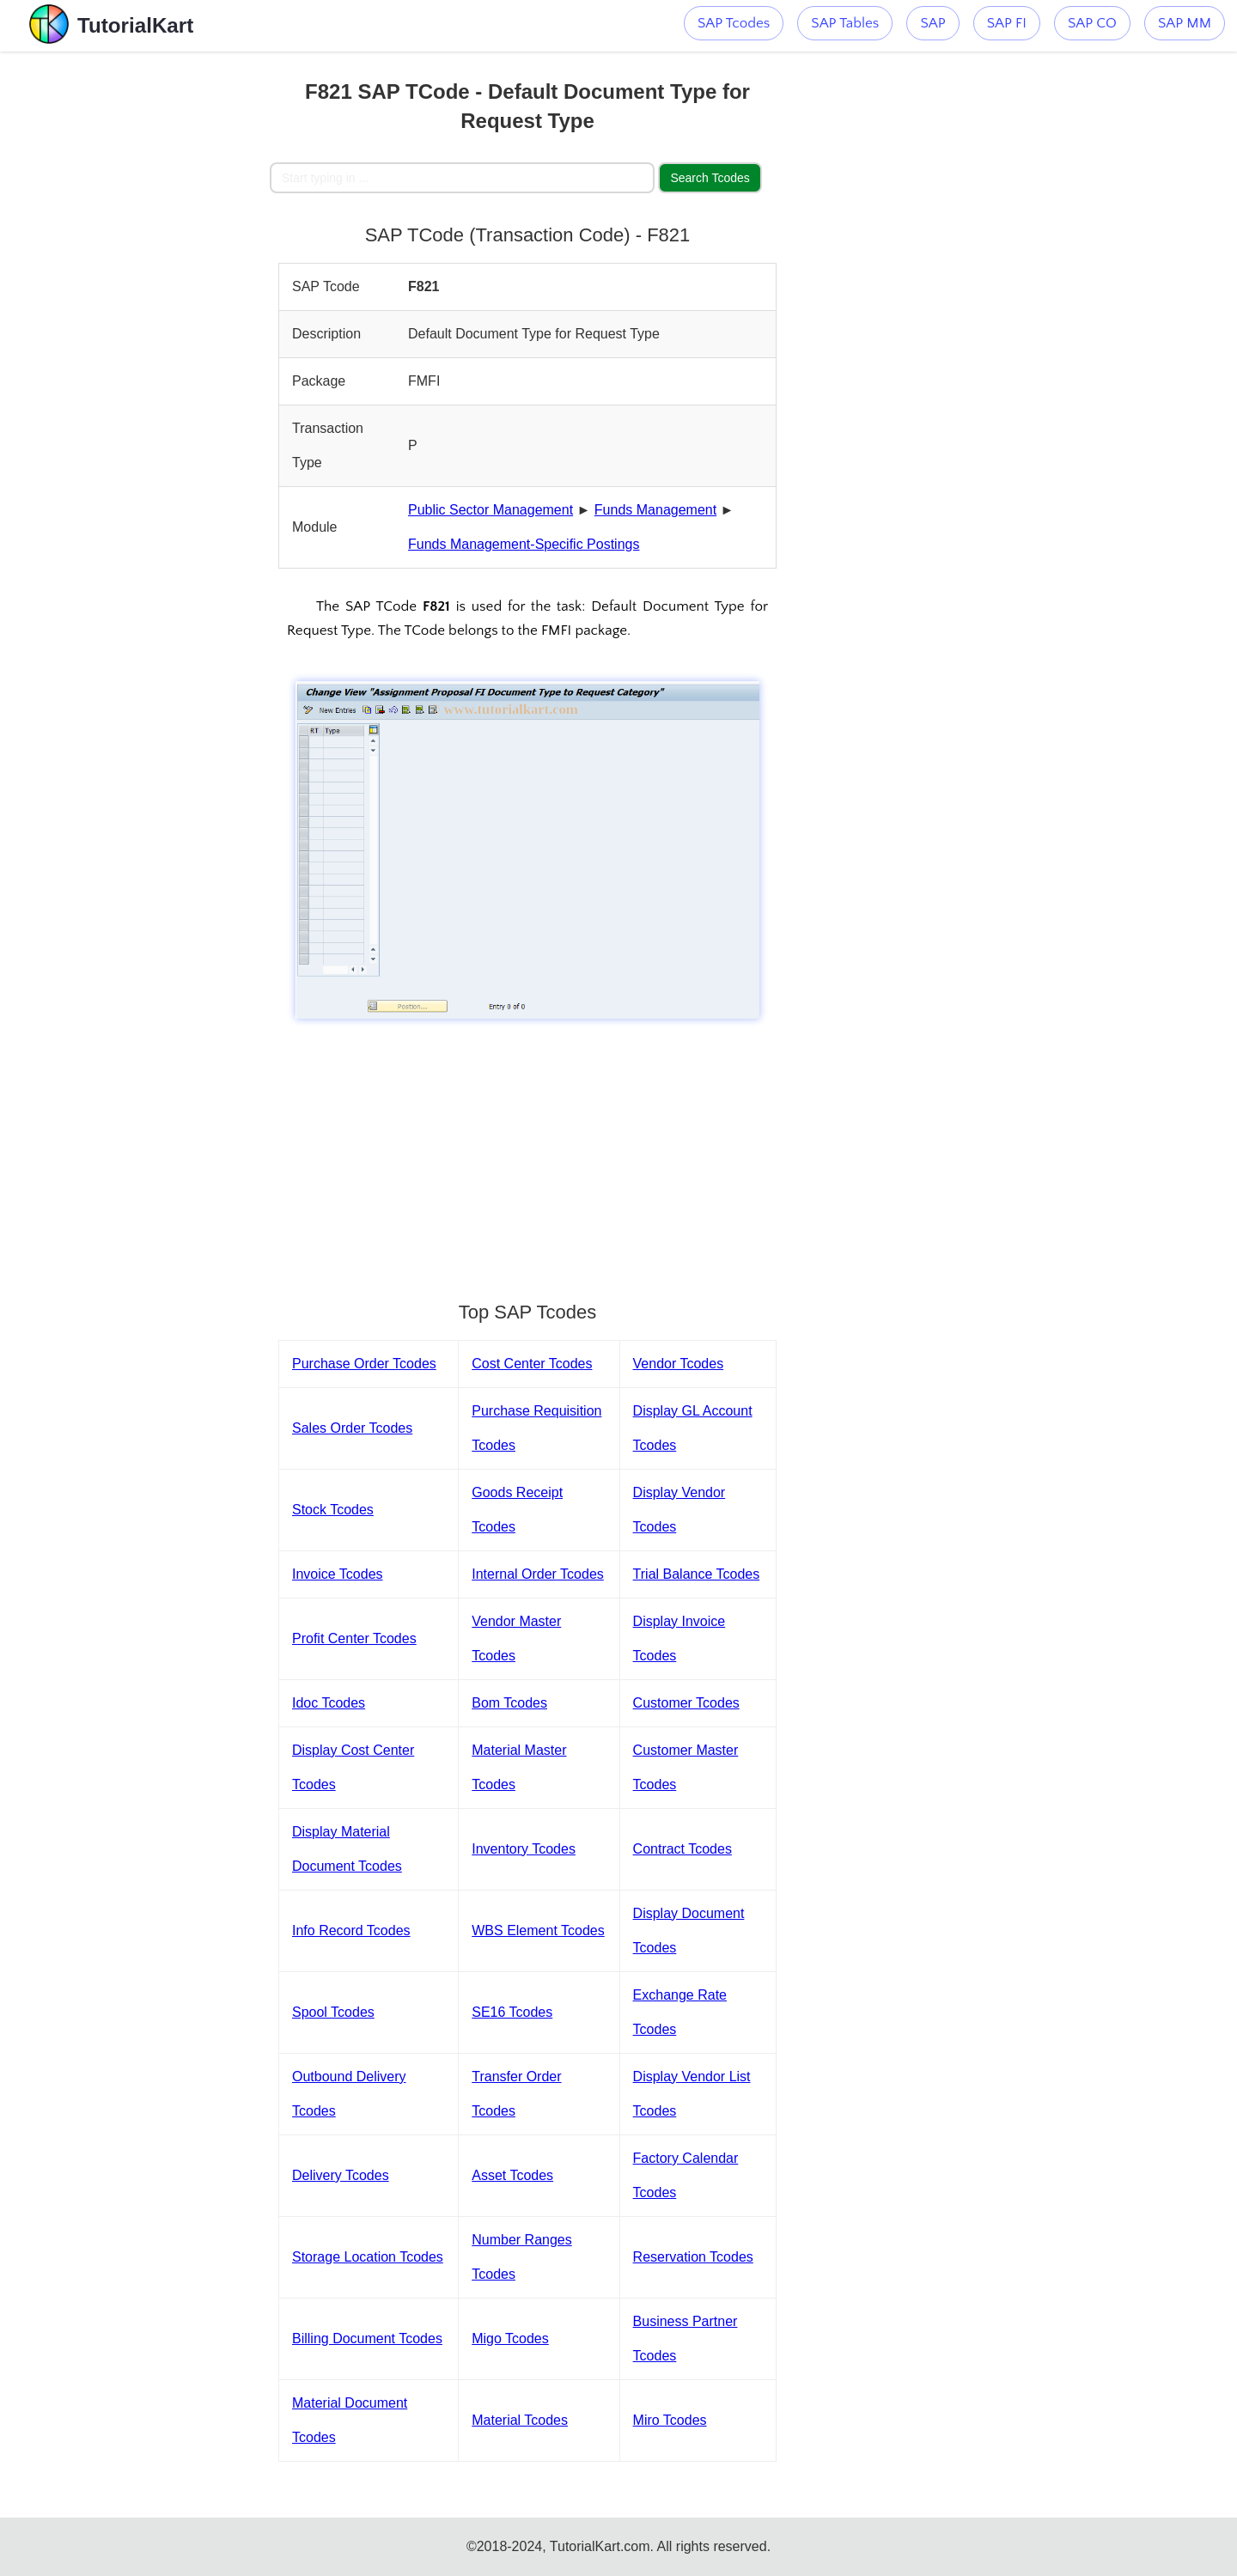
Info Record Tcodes (351, 1930)
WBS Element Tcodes (538, 1930)
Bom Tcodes (509, 1703)
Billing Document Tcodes (367, 2338)
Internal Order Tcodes (538, 1574)
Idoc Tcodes (328, 1703)
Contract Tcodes (682, 1849)
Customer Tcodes (686, 1703)
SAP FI (1007, 23)
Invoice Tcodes (337, 1574)
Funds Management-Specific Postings (523, 544)
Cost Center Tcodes (532, 1363)
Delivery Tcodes (340, 2175)
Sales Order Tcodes (352, 1428)
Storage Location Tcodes (367, 2257)
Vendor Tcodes (678, 1363)
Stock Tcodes (333, 1509)
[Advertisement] (143, 309)
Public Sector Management (490, 509)
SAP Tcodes (734, 23)
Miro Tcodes (670, 2420)
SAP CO (1092, 23)
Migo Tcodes (510, 2338)
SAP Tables (845, 23)
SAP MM (1184, 23)
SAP (932, 23)
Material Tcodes (520, 2420)
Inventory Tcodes (524, 1849)
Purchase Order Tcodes (364, 1363)
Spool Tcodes (333, 2012)
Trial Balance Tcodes (696, 1574)
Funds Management (655, 509)
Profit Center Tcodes (354, 1638)
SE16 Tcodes (512, 2012)
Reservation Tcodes (693, 2257)
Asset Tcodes (512, 2175)
